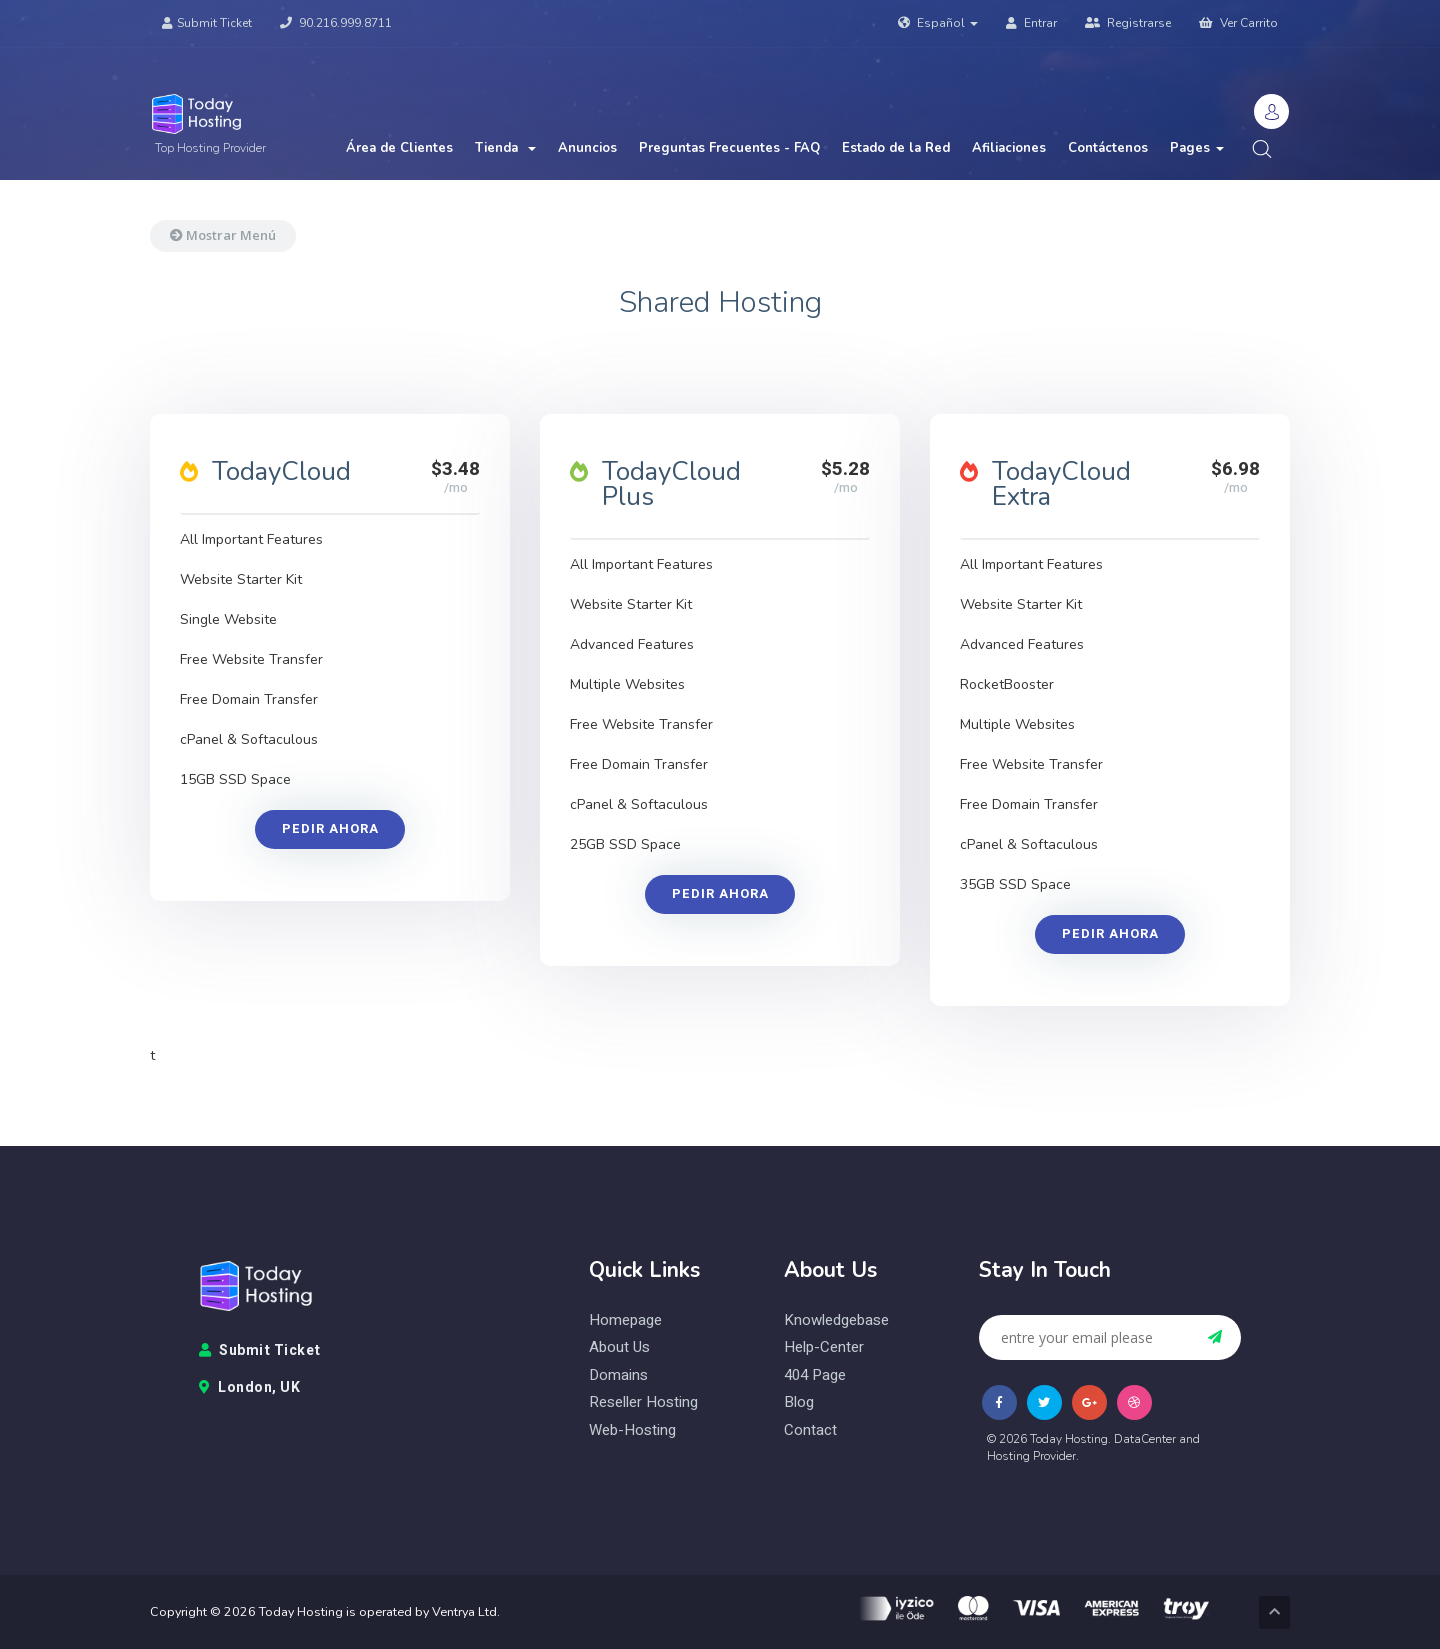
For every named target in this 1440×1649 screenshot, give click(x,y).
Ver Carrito (1238, 23)
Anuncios (587, 148)
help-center (824, 1347)
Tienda (505, 148)
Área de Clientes (399, 148)
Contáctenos (1108, 148)
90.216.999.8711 (336, 23)
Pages (1197, 148)
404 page (815, 1375)
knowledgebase (836, 1320)
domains (618, 1375)
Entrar (1031, 23)
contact (810, 1430)
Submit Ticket (207, 23)
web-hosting (632, 1430)
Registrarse (1128, 23)
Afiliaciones (1009, 148)
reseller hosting (643, 1402)
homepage (625, 1320)
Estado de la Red (896, 148)
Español (938, 23)
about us (619, 1347)
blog (799, 1402)
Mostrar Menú (223, 235)
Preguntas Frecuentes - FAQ (729, 148)
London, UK (250, 1388)
